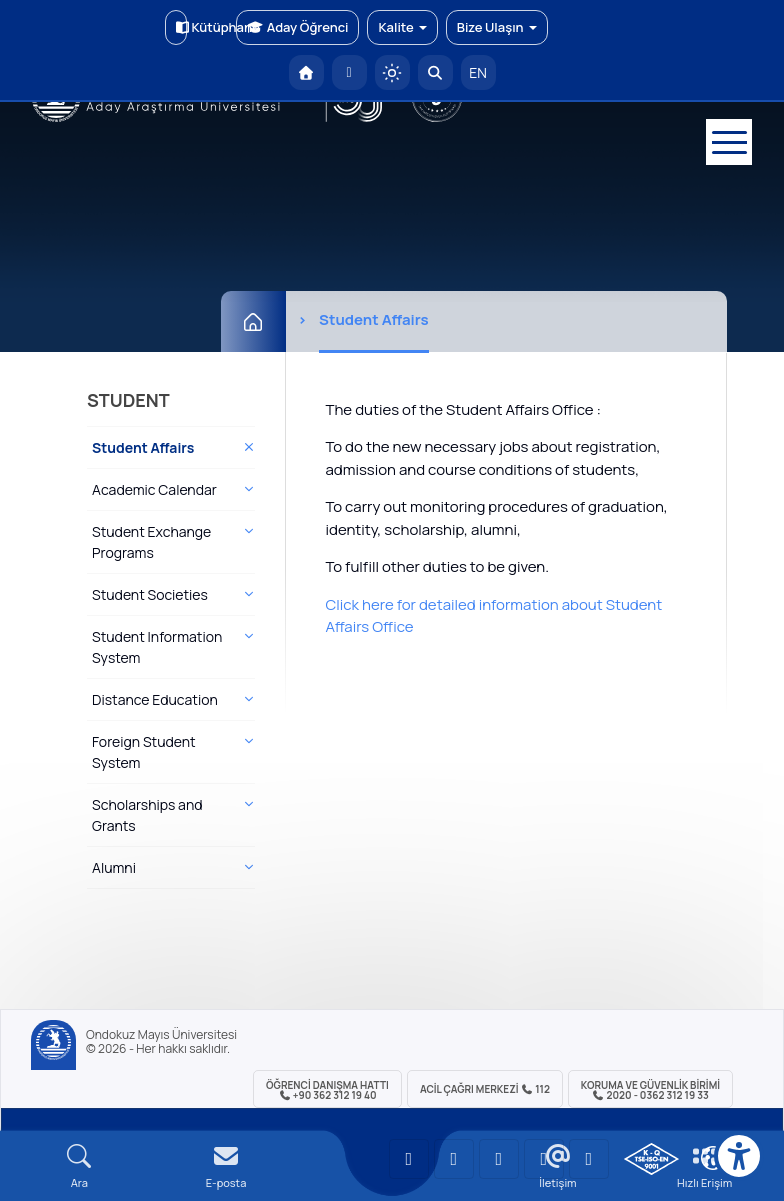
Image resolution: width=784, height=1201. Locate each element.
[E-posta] (349, 72)
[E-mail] (226, 1166)
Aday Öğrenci (297, 27)
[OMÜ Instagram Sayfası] (499, 1159)
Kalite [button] (402, 27)
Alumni (114, 867)
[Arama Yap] (435, 72)
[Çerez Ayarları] (713, 1158)
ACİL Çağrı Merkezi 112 (485, 1089)
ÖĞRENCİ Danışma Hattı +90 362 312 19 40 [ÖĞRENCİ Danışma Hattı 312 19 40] (327, 1090)
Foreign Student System (144, 752)
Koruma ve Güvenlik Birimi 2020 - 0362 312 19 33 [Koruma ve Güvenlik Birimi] (650, 1090)
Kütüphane (181, 27)
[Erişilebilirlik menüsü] (739, 1156)
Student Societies (150, 594)
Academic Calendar (154, 489)
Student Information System (157, 647)
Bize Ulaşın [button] (497, 27)
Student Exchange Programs (151, 542)
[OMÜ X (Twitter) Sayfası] (544, 1159)
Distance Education (155, 699)
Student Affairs (143, 447)
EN (478, 72)
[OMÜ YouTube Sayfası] (409, 1159)
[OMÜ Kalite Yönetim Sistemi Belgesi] (651, 1159)
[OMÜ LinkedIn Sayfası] (454, 1159)
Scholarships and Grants (147, 815)
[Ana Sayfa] (253, 321)
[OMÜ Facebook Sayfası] (589, 1159)
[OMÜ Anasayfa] (306, 72)
